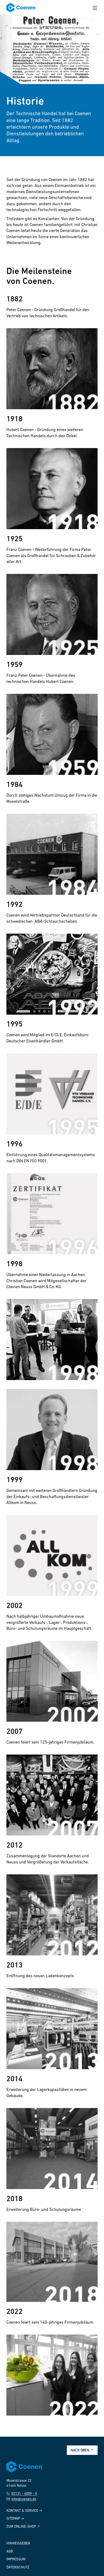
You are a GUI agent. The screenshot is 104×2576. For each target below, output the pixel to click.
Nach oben (82, 2450)
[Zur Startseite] (20, 7)
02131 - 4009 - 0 (21, 2493)
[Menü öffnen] (95, 8)
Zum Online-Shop (23, 2527)
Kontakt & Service (24, 2510)
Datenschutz (17, 2567)
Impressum (15, 2559)
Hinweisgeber (18, 2543)
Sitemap (15, 2519)
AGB (9, 2551)
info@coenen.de (21, 2499)
